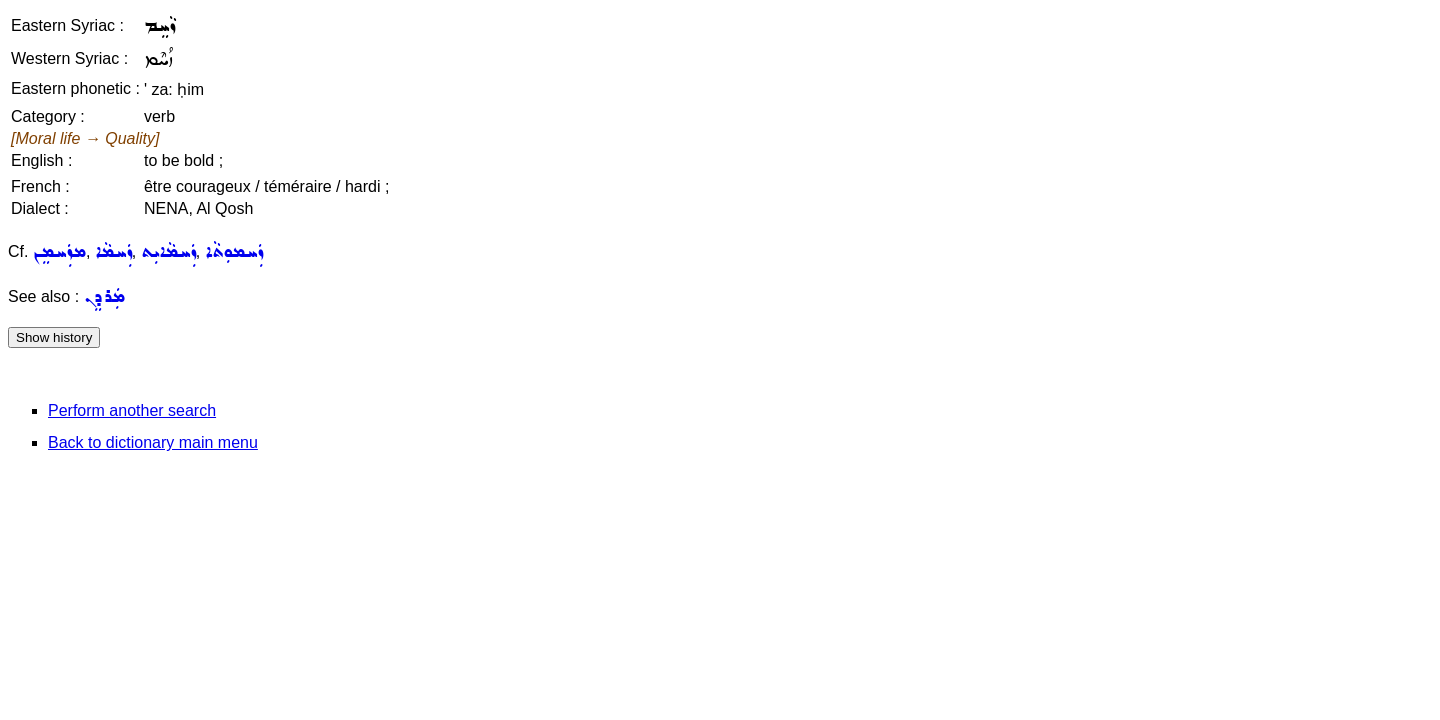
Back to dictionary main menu (153, 442)
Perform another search (132, 410)
